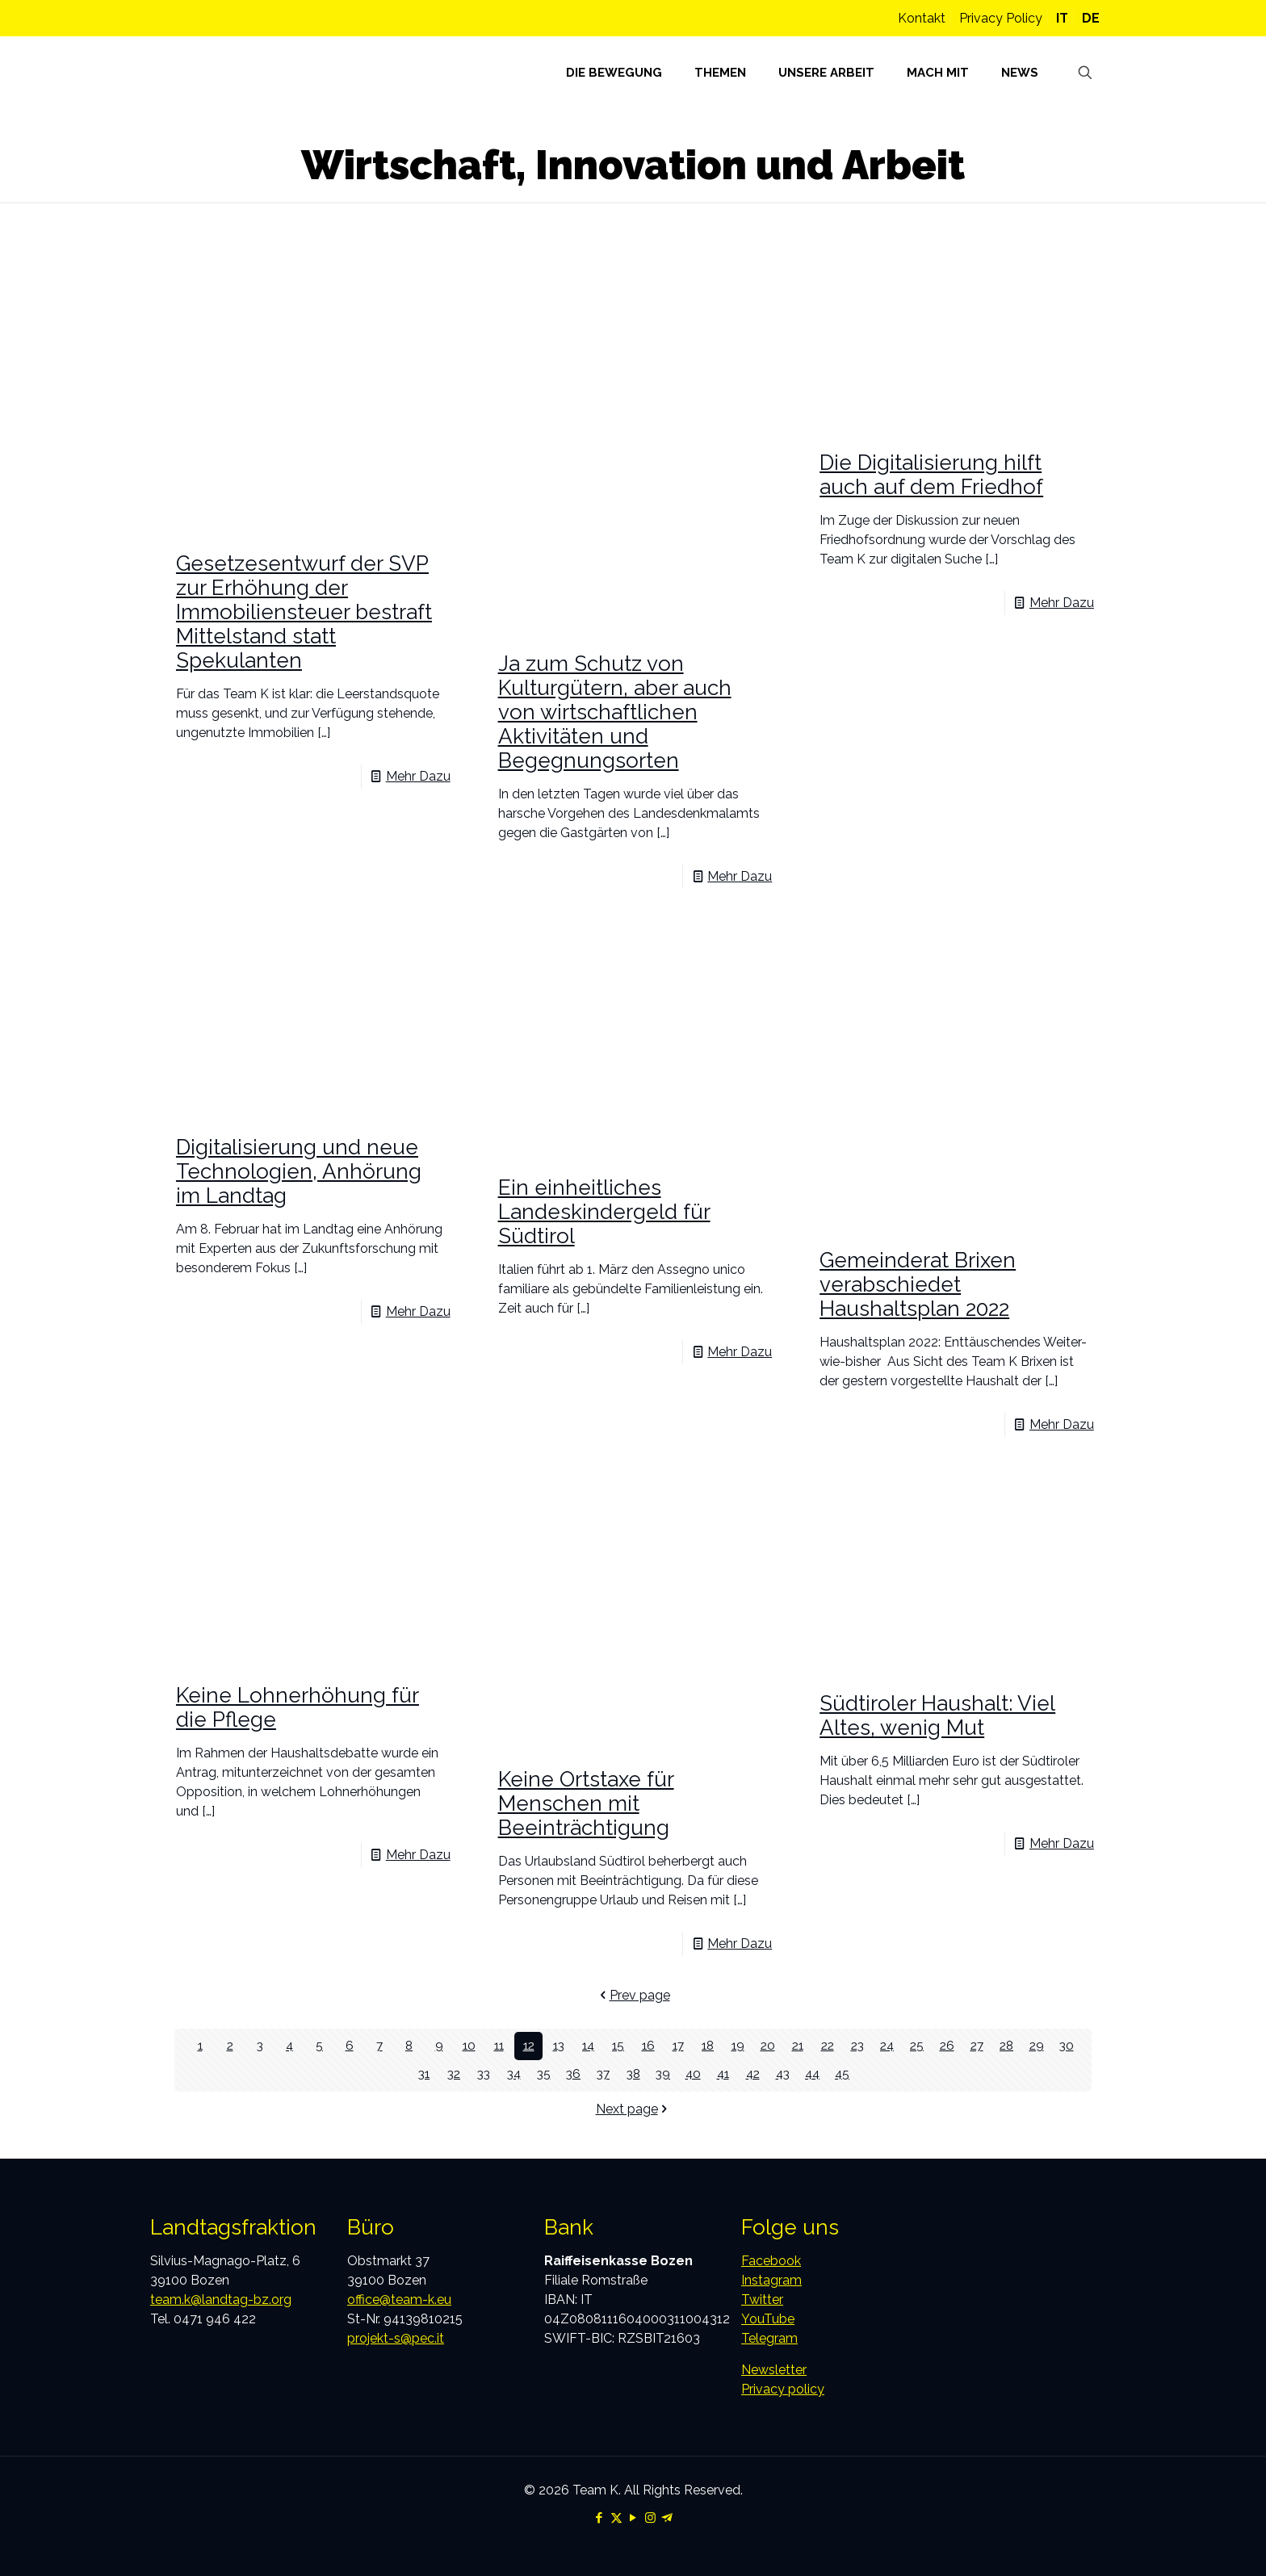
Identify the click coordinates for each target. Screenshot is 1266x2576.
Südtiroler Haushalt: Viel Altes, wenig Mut (937, 1715)
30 (1066, 2046)
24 (887, 2046)
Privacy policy (782, 2389)
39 (663, 2074)
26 (946, 2046)
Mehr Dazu (418, 776)
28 (1006, 2046)
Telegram (769, 2338)
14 (588, 2046)
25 (917, 2046)
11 (499, 2046)
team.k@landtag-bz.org (220, 2299)
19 (737, 2046)
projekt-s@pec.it (395, 2338)
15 (618, 2046)
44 (812, 2074)
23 (857, 2046)
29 (1036, 2046)
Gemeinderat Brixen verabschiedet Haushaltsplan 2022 (918, 1284)
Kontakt (921, 18)
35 (543, 2074)
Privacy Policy (1000, 18)
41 (723, 2074)
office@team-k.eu (399, 2299)
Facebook (771, 2260)
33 (483, 2074)
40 (693, 2074)
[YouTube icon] (633, 2518)
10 (469, 2046)
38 (633, 2074)
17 (678, 2046)
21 (797, 2046)
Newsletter (774, 2369)
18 (708, 2046)
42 (753, 2074)
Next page (633, 2109)
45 (842, 2074)
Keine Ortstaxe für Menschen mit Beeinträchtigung (586, 1803)
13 (558, 2046)
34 (514, 2074)
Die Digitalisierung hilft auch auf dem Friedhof (931, 474)
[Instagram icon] (650, 2518)
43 (782, 2074)
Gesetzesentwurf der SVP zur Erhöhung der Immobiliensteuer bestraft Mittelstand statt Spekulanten (304, 611)
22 (827, 2046)
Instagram (771, 2280)
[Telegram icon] (667, 2518)
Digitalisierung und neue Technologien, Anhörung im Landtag (298, 1171)
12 (528, 2046)
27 (977, 2046)
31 (423, 2074)
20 (767, 2046)
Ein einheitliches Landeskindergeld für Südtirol (604, 1211)
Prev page (633, 1995)
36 (573, 2074)
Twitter (762, 2299)
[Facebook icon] (599, 2518)
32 (453, 2074)
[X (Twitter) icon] (616, 2518)
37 (603, 2074)
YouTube (767, 2319)
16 (648, 2046)
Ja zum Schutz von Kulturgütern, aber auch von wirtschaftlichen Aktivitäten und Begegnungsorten (615, 712)
